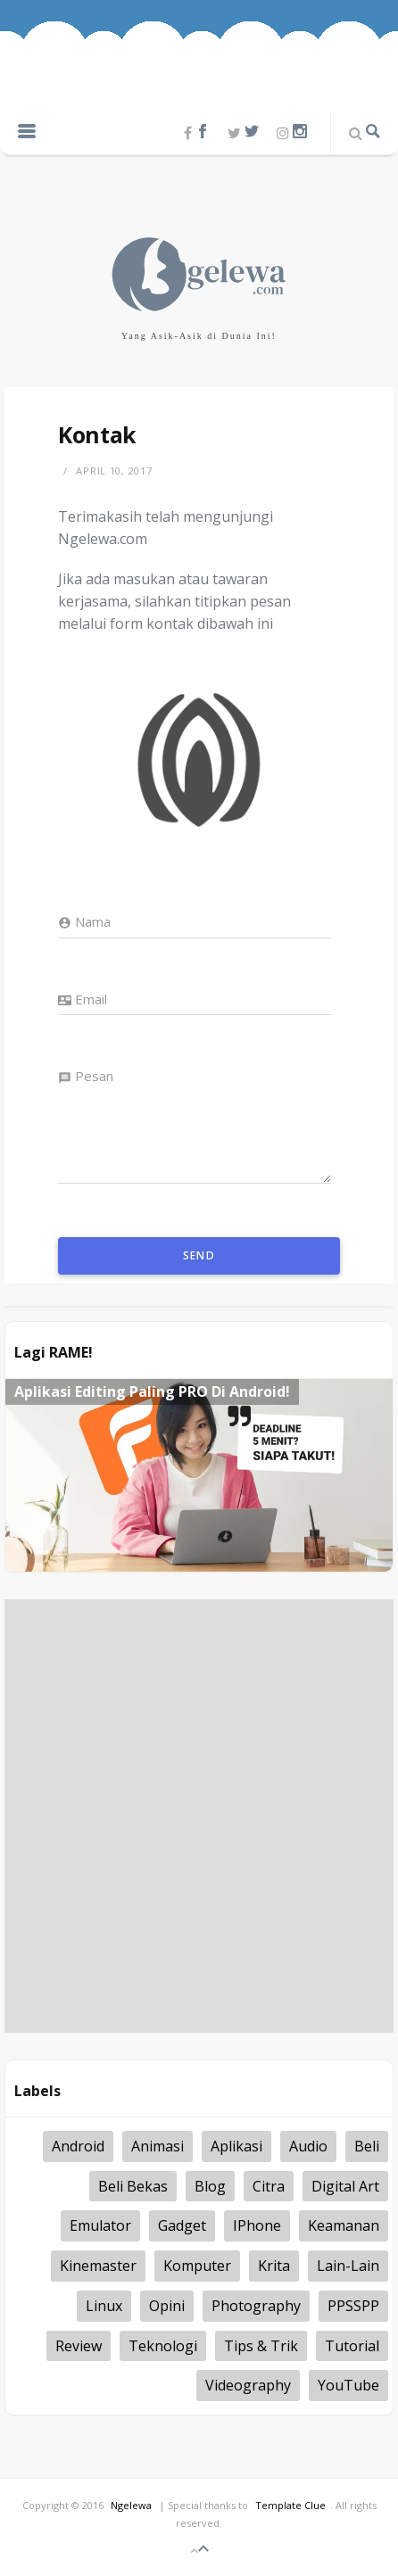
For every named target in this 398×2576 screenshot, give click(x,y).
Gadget (182, 2225)
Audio (308, 2146)
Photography (256, 2306)
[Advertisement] (199, 1816)
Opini (167, 2306)
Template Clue (290, 2505)
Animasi (157, 2146)
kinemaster (98, 2265)
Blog (210, 2186)
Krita (274, 2265)
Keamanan (343, 2225)
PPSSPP (353, 2306)
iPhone (257, 2225)
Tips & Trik (261, 2346)
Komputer (197, 2265)
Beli (366, 2146)
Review (78, 2346)
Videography (248, 2385)
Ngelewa (131, 2505)
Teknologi (163, 2346)
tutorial (352, 2346)
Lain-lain (348, 2265)
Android (78, 2146)
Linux (104, 2306)
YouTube (348, 2385)
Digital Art (345, 2186)
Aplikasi (236, 2146)
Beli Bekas (133, 2186)
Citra (269, 2186)
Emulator (100, 2225)
